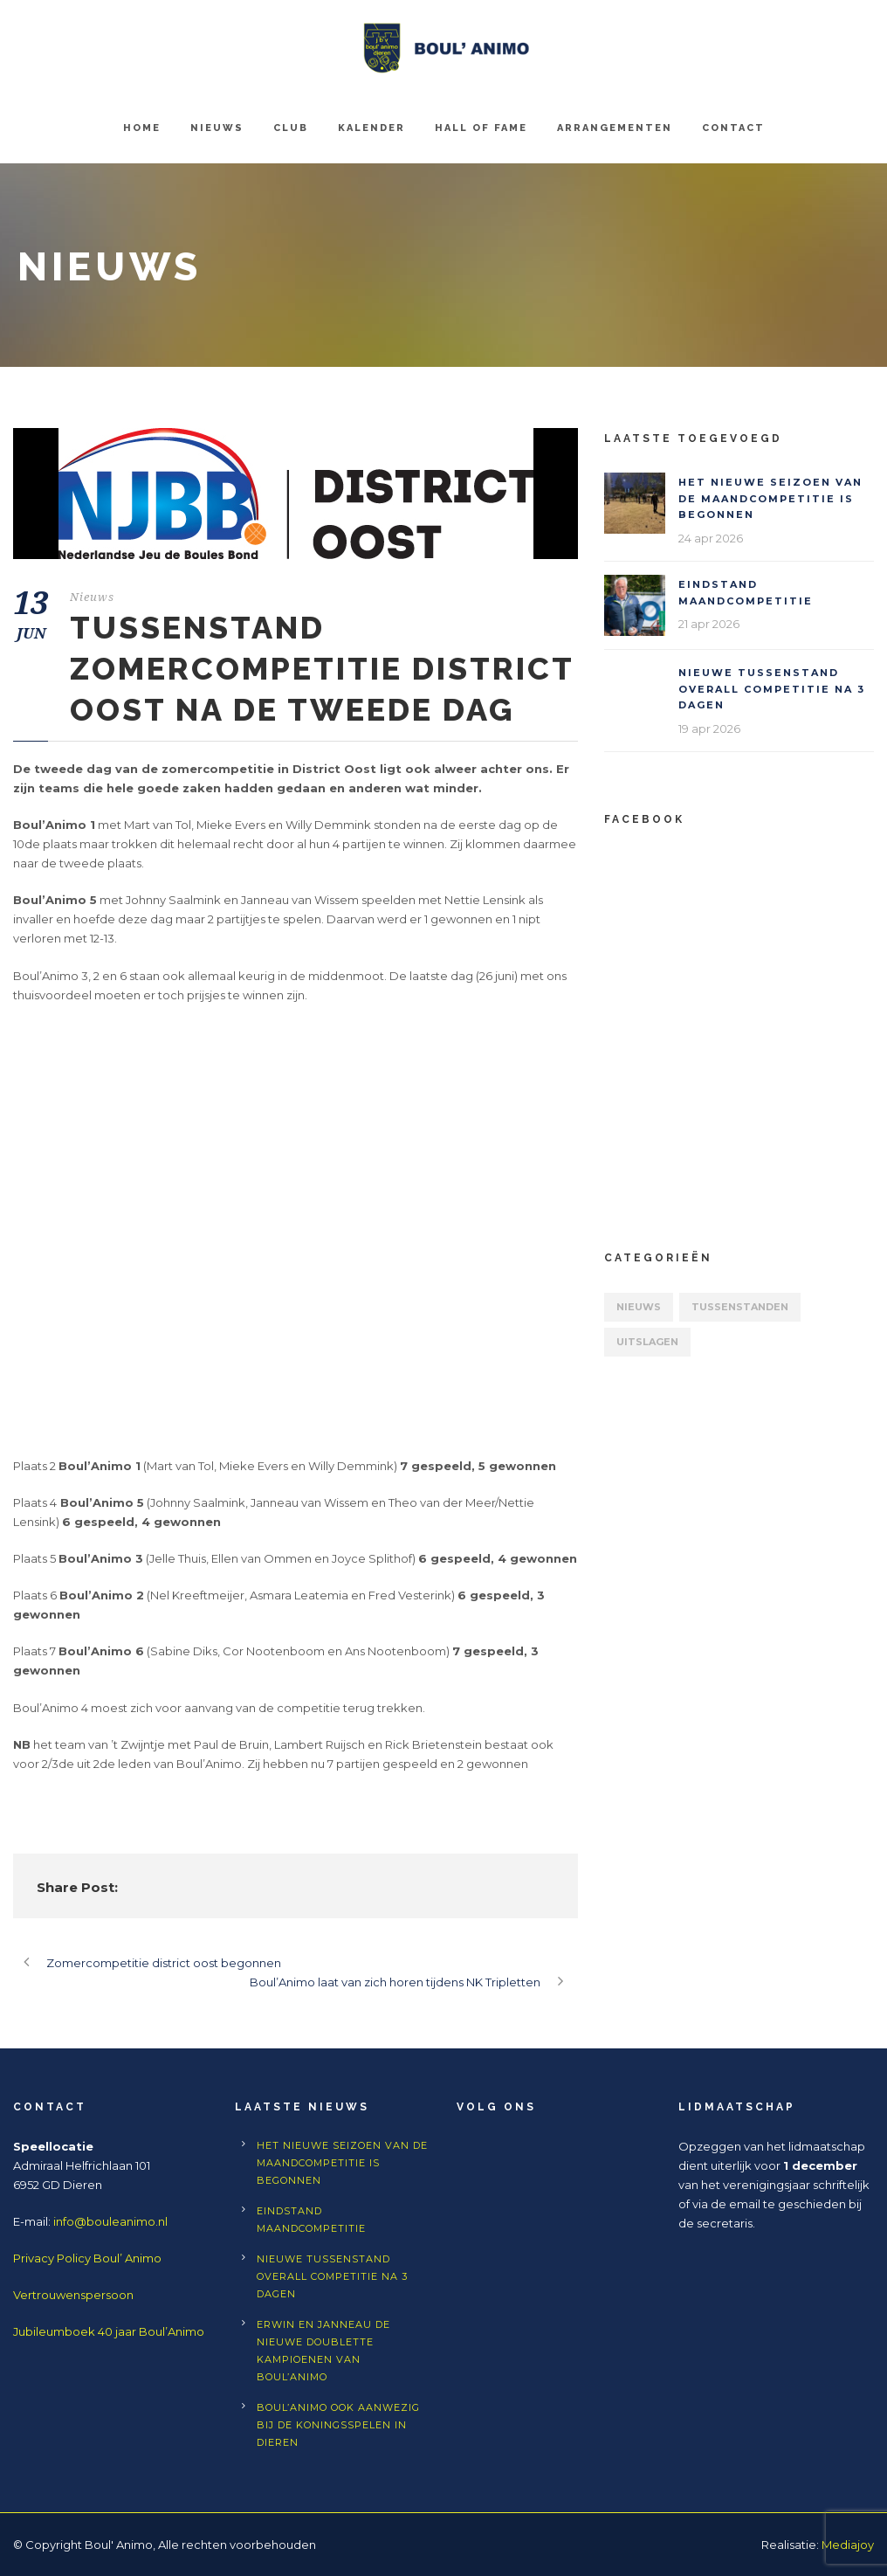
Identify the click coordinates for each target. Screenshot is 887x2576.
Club (290, 128)
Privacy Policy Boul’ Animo (87, 2258)
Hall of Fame (481, 128)
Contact (733, 128)
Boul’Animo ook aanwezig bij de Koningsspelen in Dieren (338, 2424)
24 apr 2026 (710, 538)
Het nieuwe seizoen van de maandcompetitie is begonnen (770, 498)
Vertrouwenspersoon (73, 2295)
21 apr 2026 (708, 624)
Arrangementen (614, 128)
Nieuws (217, 128)
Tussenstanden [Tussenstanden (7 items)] (739, 1307)
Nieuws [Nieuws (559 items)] (638, 1307)
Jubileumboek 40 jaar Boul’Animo (108, 2331)
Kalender (371, 128)
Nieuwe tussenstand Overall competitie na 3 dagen (771, 688)
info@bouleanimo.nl (110, 2221)
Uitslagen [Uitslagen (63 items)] (647, 1342)
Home (142, 128)
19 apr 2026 (709, 729)
